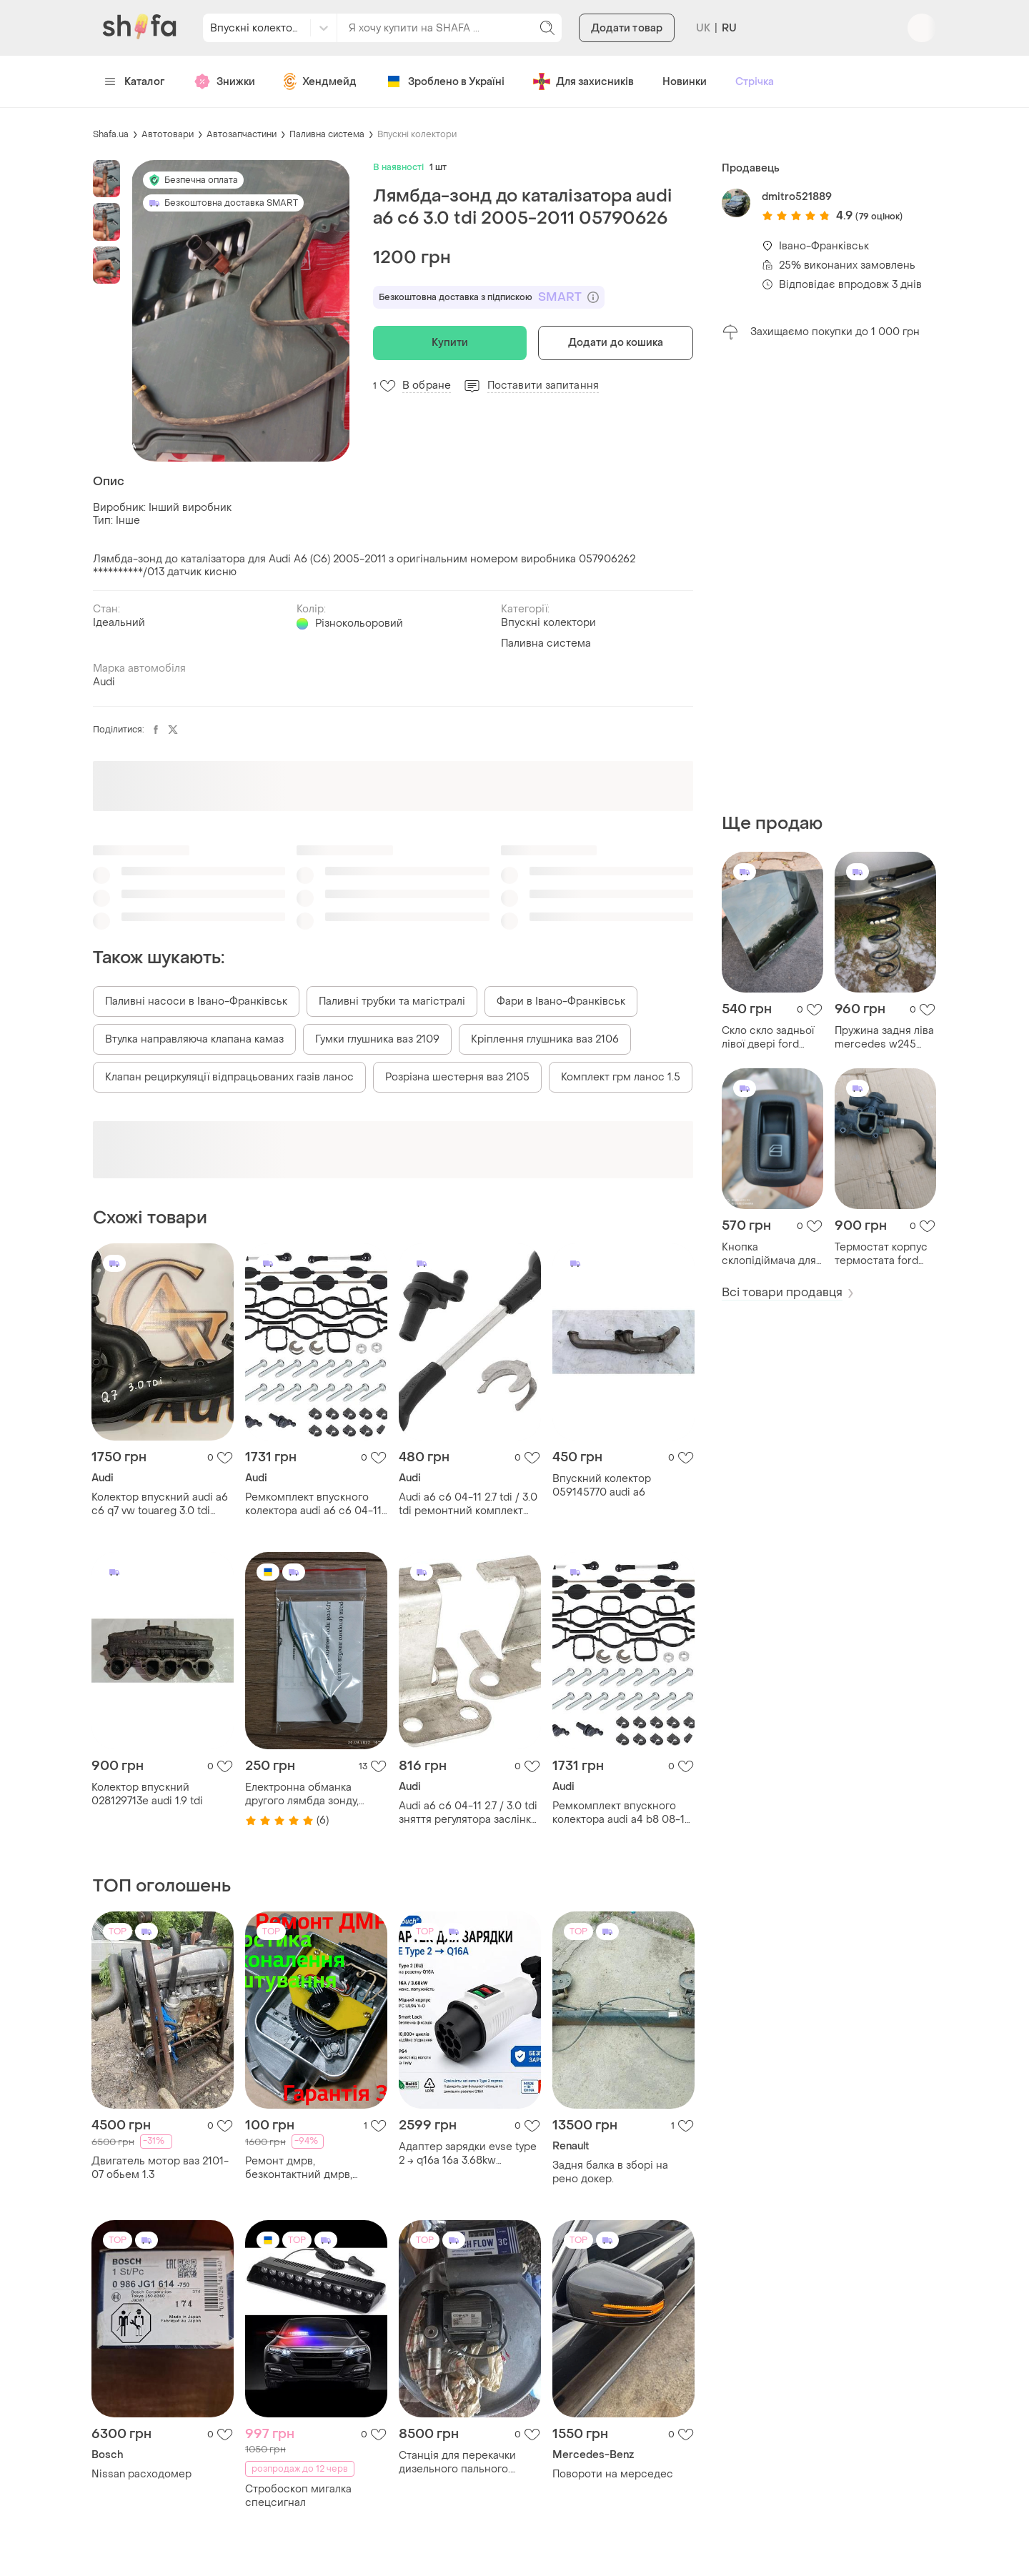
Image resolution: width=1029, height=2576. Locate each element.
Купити (450, 342)
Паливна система (326, 134)
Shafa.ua (111, 134)
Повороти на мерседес (612, 2474)
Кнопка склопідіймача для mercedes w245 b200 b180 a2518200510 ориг (769, 1254)
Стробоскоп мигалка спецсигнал (298, 2496)
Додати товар (626, 28)
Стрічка (754, 82)
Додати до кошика (616, 342)
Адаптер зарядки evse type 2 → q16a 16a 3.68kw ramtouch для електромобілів (468, 2153)
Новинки (684, 82)
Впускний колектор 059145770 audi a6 (601, 1485)
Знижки (224, 81)
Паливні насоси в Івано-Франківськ (196, 1001)
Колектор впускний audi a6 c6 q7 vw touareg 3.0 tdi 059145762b (159, 1504)
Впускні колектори (417, 134)
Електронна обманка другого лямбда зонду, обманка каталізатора (302, 1794)
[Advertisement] (829, 576)
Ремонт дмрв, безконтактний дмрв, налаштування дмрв (298, 2168)
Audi (104, 682)
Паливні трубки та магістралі (392, 1001)
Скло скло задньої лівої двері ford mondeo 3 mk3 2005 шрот (772, 1037)
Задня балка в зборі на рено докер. (610, 2172)
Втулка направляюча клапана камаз (194, 1039)
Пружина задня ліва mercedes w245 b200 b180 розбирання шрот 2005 (884, 1037)
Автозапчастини (242, 134)
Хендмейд (320, 81)
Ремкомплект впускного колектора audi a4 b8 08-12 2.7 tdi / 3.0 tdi (621, 1812)
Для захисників (583, 81)
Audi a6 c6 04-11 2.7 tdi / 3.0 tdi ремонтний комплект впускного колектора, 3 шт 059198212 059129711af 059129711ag (468, 1504)
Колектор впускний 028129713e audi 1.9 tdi (147, 1794)
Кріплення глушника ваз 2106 (545, 1039)
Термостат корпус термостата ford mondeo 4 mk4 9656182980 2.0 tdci (885, 1254)
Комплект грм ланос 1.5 (620, 1077)
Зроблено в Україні (444, 81)
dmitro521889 (797, 197)
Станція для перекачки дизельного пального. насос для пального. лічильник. (457, 2462)
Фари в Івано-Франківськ (561, 1001)
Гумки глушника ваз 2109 (377, 1039)
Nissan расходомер (141, 2474)
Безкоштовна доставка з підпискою (489, 297)
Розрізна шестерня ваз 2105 (457, 1077)
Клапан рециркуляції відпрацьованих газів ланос (229, 1077)
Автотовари (167, 134)
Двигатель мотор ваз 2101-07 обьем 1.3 (160, 2168)
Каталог (134, 82)
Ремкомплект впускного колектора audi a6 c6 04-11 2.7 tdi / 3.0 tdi (313, 1504)
